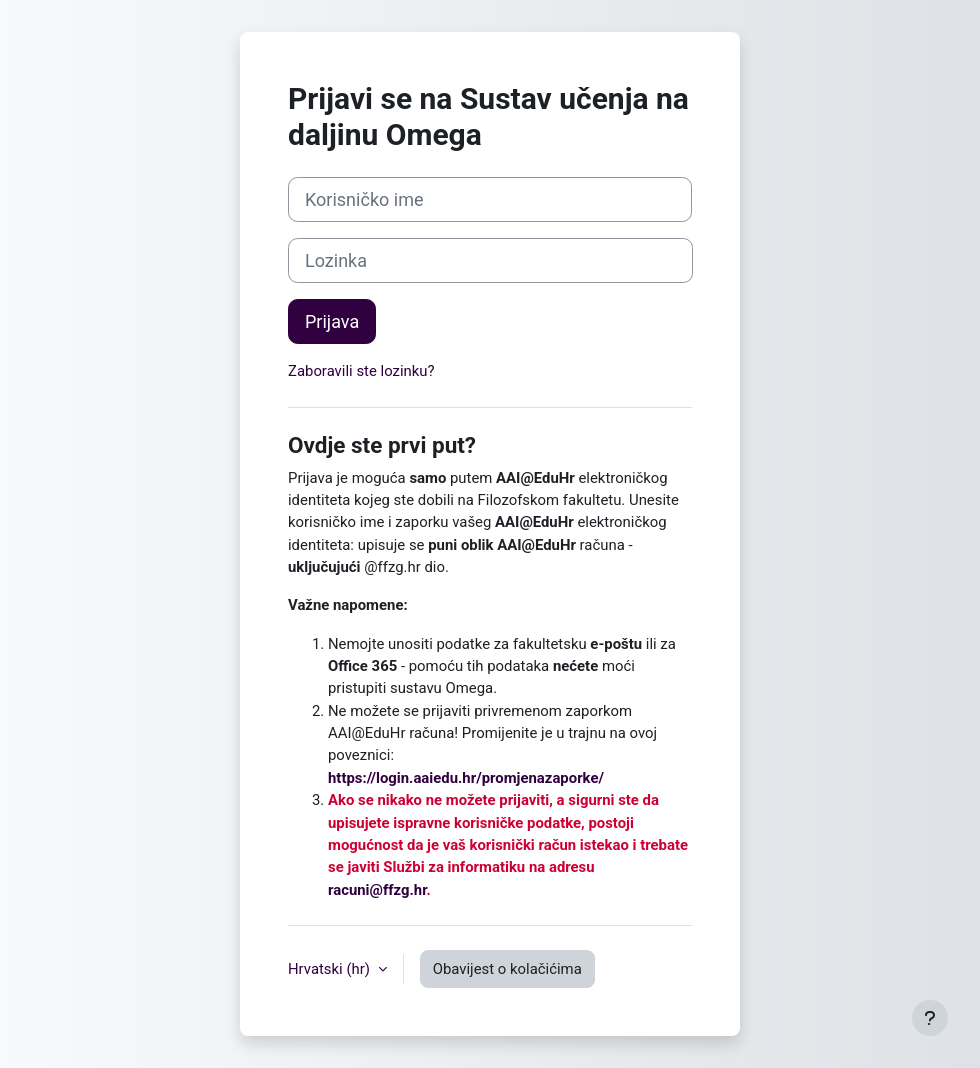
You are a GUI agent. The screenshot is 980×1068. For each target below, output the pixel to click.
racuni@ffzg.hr (377, 890)
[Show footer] (930, 1018)
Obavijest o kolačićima (507, 969)
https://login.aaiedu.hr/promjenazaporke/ (466, 778)
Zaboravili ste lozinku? (361, 371)
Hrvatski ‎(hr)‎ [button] (331, 969)
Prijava (332, 321)
